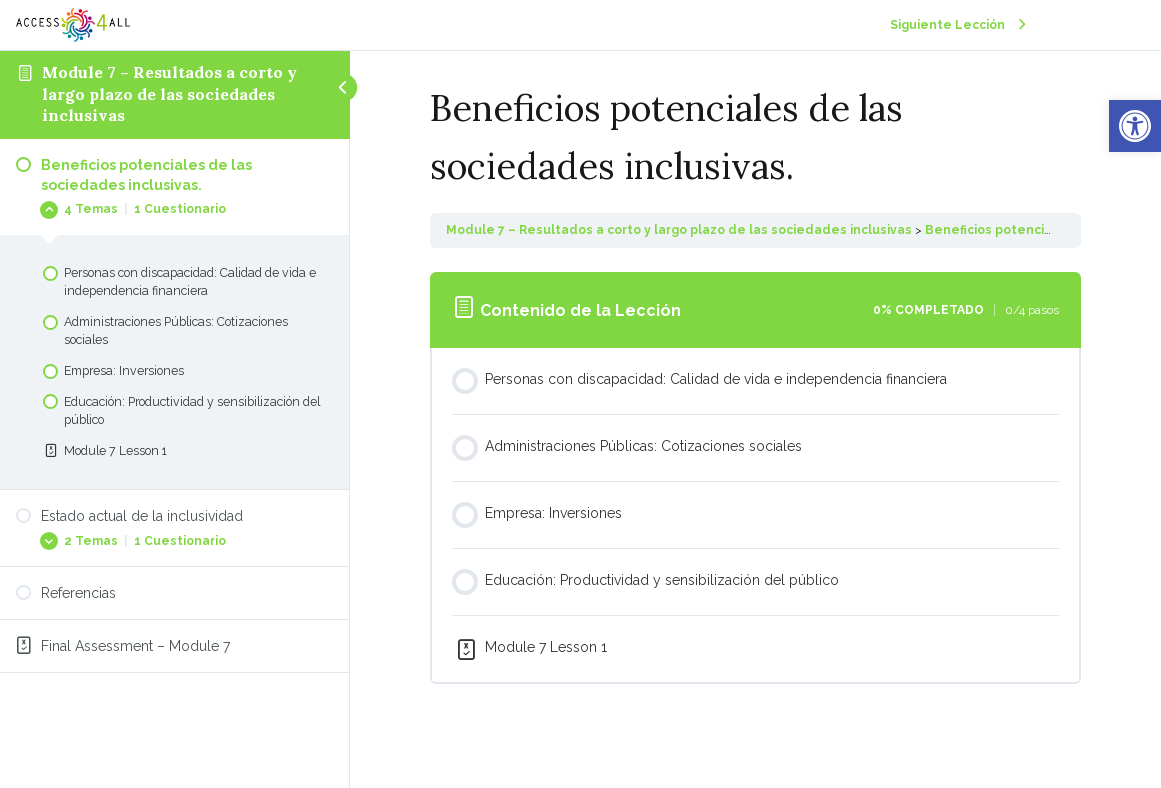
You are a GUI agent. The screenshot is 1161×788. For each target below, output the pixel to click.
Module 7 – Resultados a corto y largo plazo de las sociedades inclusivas (169, 93)
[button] (1135, 126)
